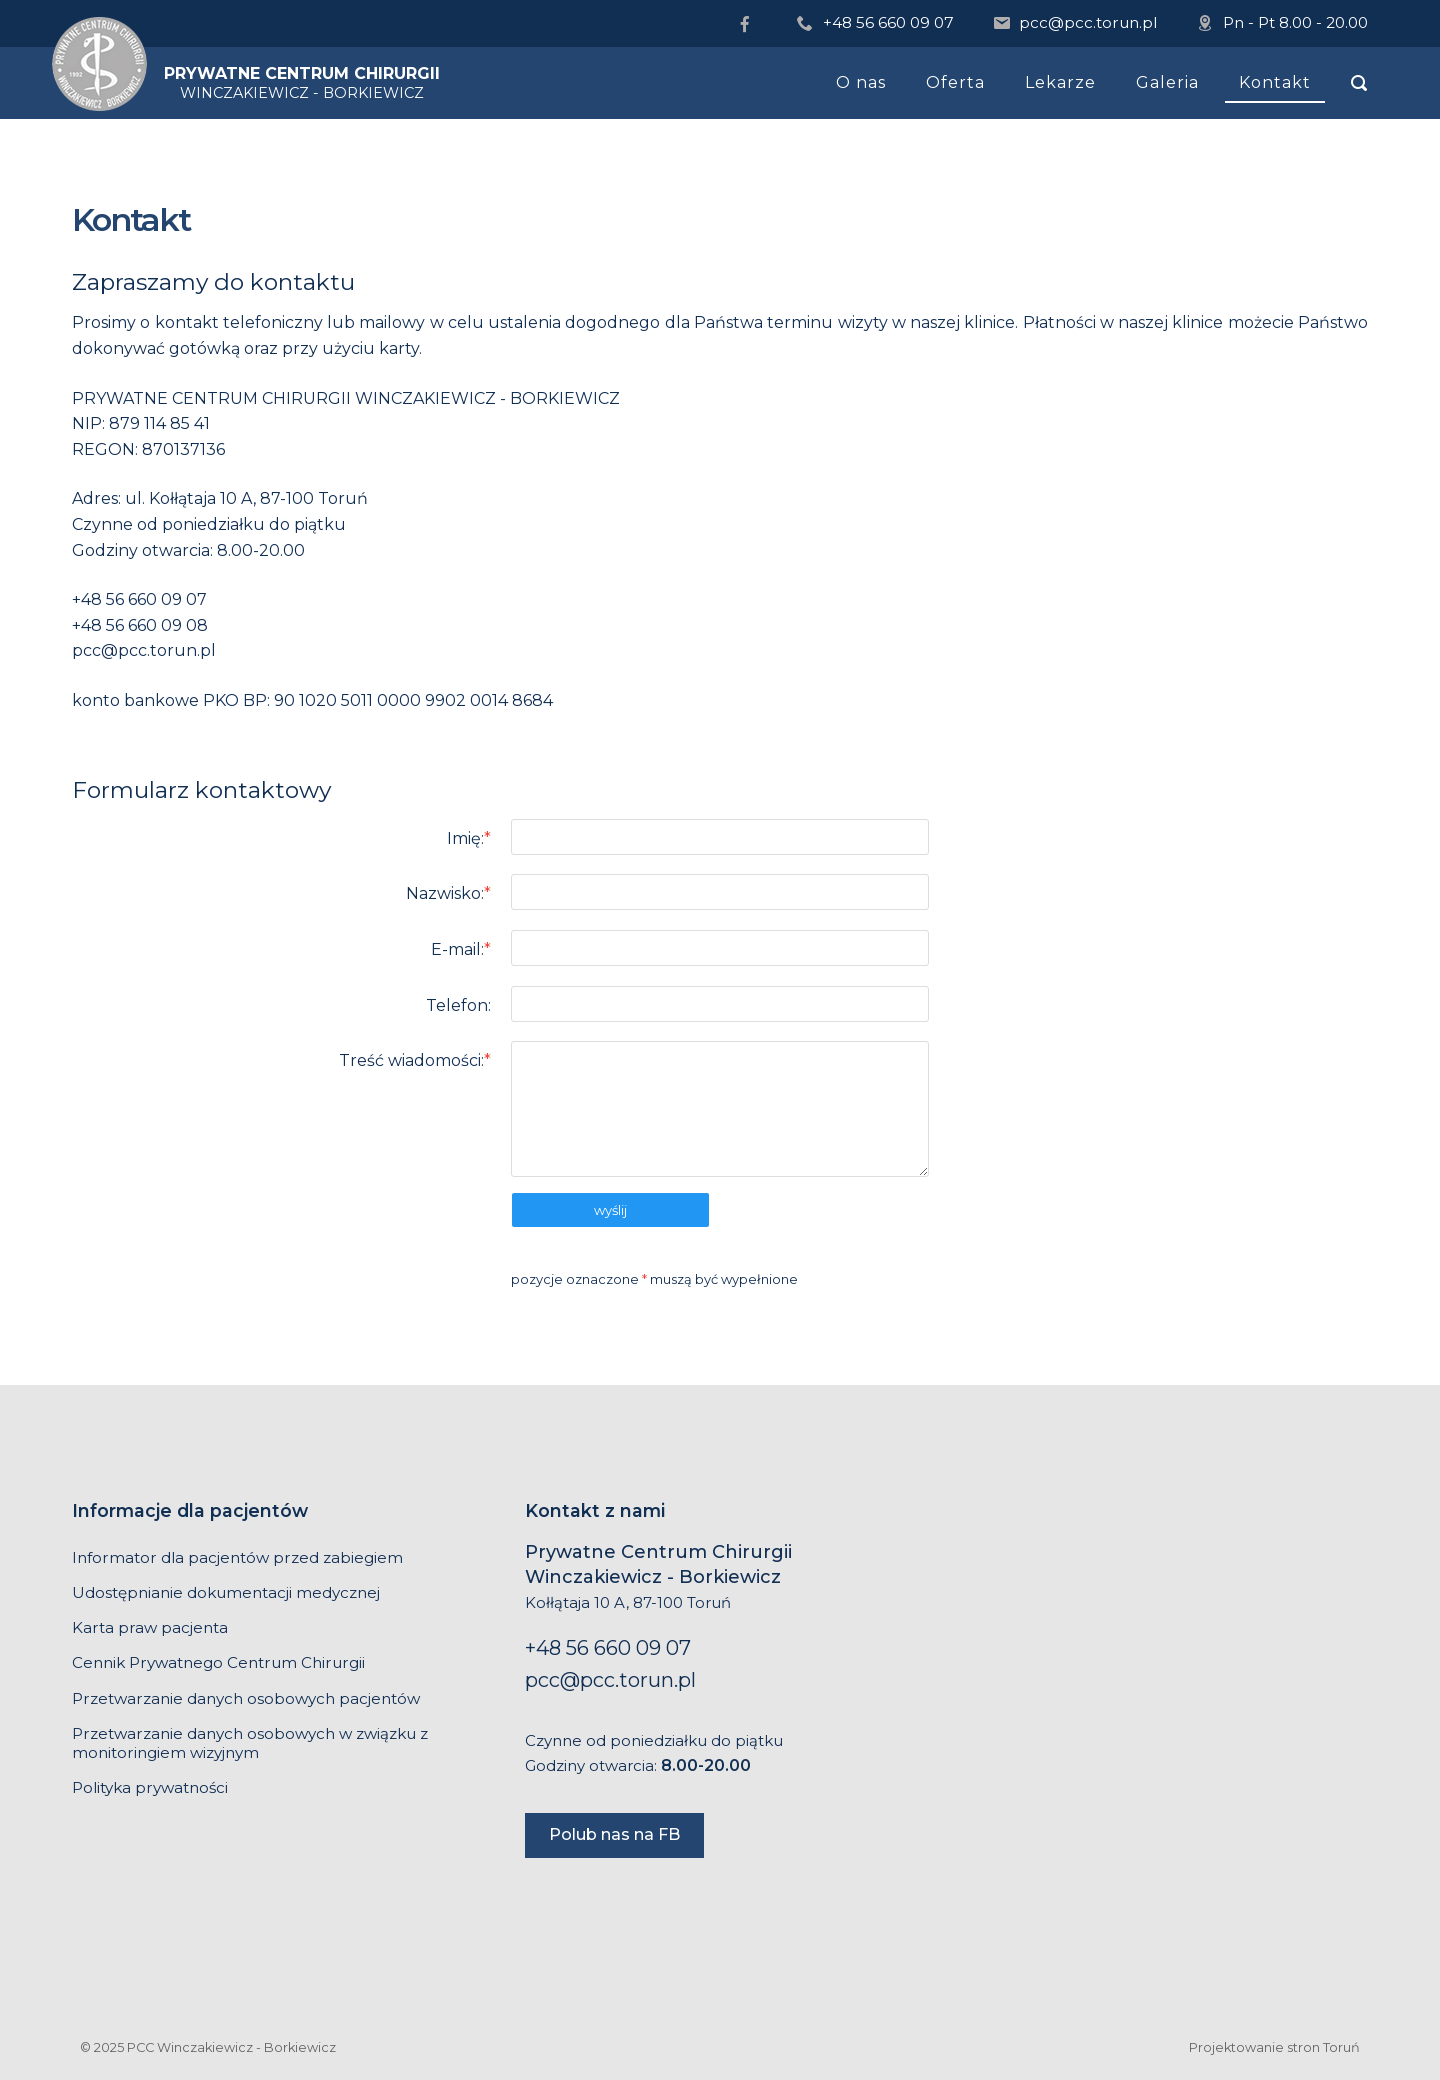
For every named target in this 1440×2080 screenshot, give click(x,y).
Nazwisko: (448, 893)
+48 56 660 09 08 (140, 625)
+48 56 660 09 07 (888, 22)
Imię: (469, 838)
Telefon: (458, 1005)
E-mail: (461, 949)
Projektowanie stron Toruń (1274, 2047)
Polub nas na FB (614, 1834)
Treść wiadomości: (415, 1060)
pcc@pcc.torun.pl (1088, 22)
